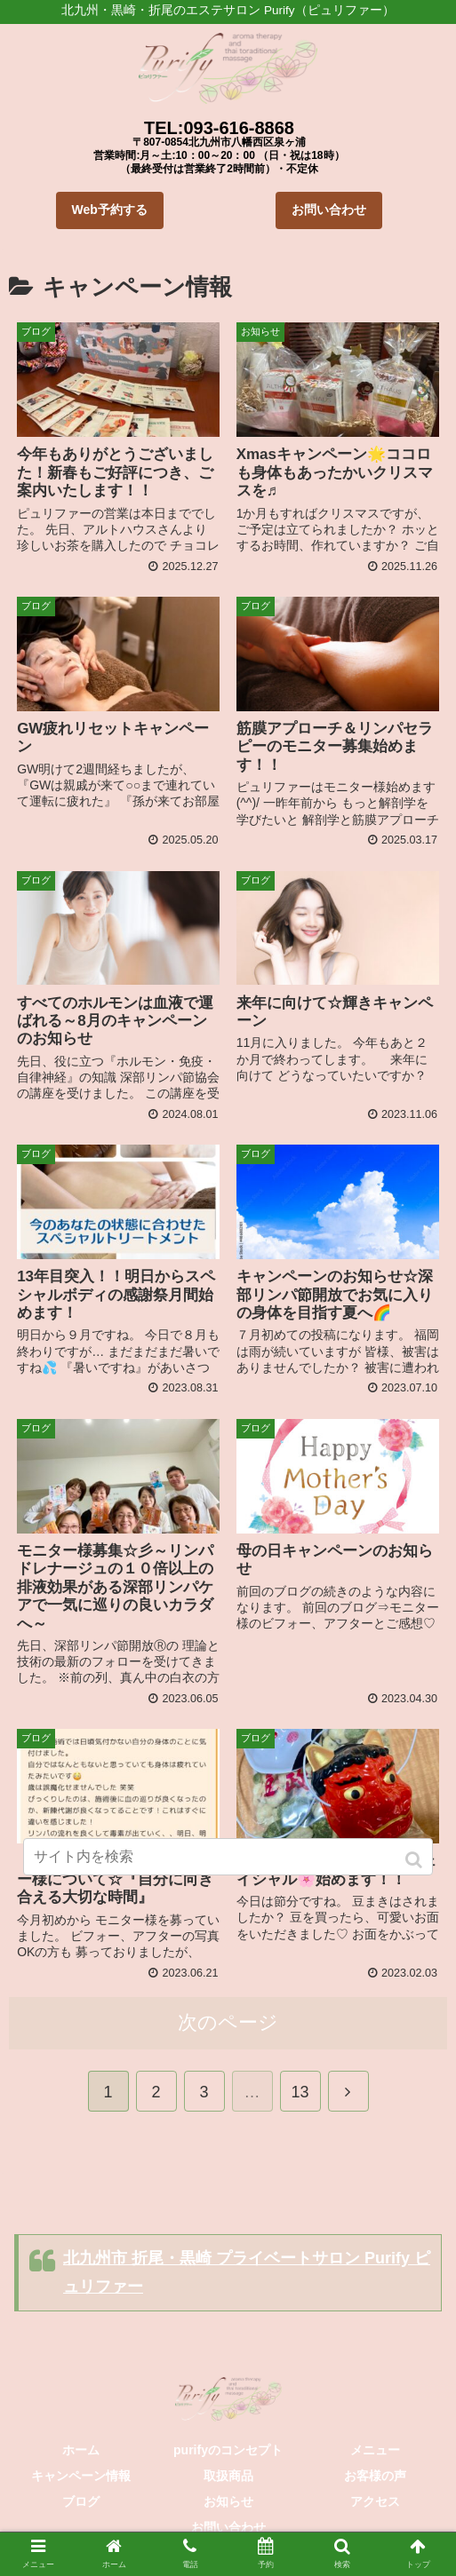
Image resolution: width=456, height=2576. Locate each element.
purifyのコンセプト (228, 2448)
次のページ (228, 2020)
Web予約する (110, 209)
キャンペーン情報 (81, 2474)
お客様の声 (375, 2474)
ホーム (81, 2448)
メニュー (375, 2448)
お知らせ (228, 2500)
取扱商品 (228, 2474)
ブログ (81, 2500)
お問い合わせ (329, 209)
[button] (415, 1860)
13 (299, 2090)
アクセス (375, 2500)
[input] (228, 1856)
